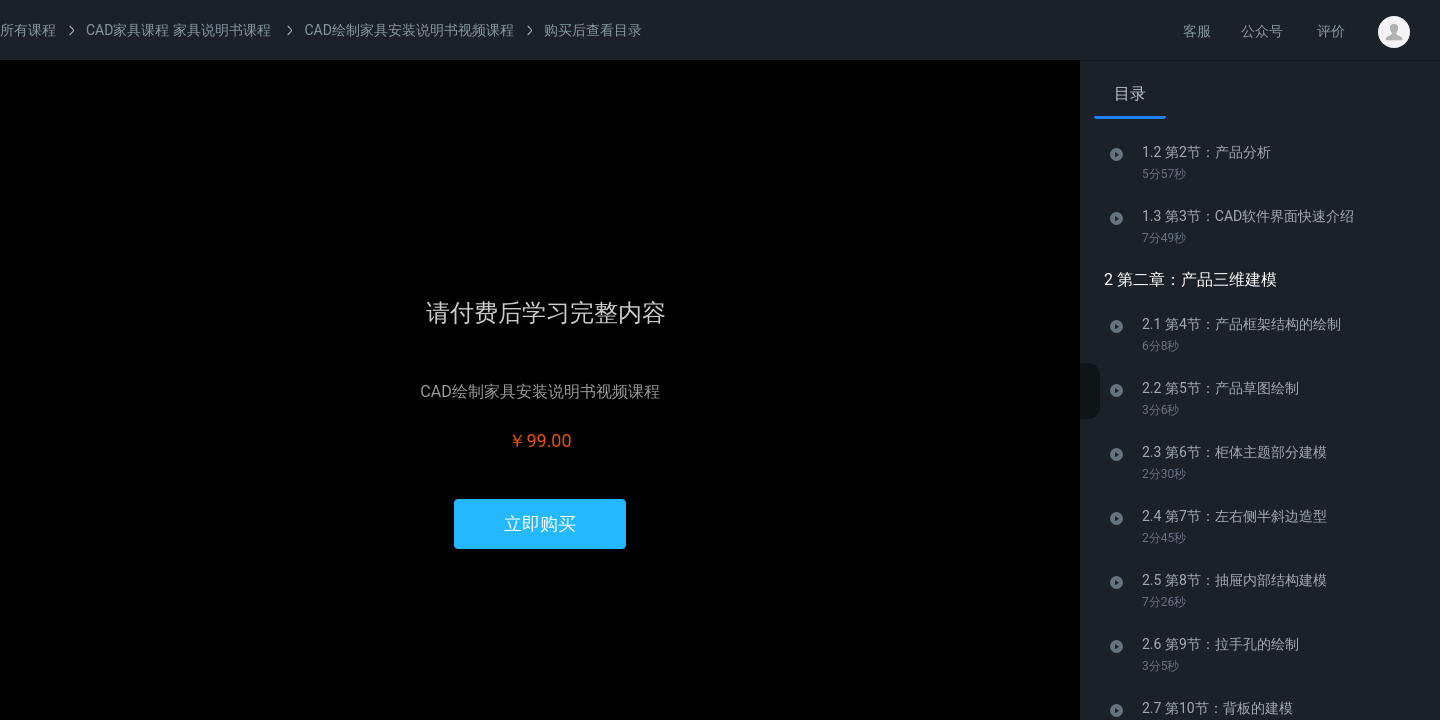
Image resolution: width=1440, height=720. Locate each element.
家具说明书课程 (222, 30)
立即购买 (540, 523)
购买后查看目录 (593, 30)
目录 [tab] (1130, 93)
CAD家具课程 (127, 30)
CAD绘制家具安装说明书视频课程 (408, 30)
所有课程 (28, 30)
